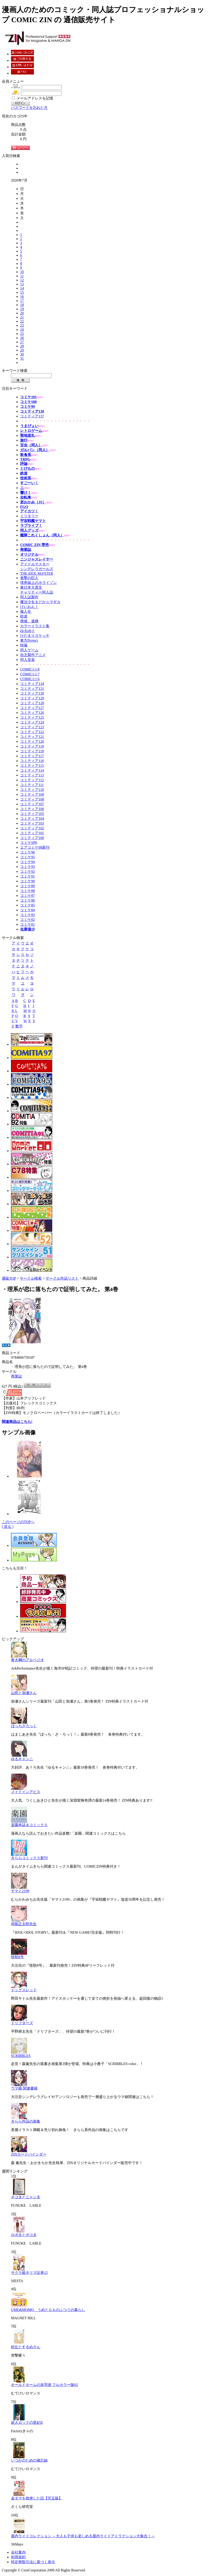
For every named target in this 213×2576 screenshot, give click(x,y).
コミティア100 (32, 838)
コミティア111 (32, 785)
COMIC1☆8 (29, 669)
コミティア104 (32, 818)
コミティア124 (32, 722)
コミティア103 (32, 823)
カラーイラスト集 (34, 626)
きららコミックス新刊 (29, 1858)
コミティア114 (32, 770)
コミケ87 (27, 895)
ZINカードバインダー (28, 2154)
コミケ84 (27, 910)
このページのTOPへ (18, 1522)
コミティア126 (32, 713)
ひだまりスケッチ (34, 636)
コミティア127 (32, 708)
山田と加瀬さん (24, 1693)
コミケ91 (27, 876)
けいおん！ (29, 607)
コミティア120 (32, 741)
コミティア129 (32, 698)
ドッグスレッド (24, 1990)
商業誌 (16, 1376)
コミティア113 (32, 775)
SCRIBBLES (20, 2056)
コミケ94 (27, 862)
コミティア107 (32, 804)
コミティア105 (32, 814)
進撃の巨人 (29, 578)
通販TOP (9, 1278)
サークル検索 (31, 1278)
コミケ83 (27, 915)
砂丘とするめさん (25, 2347)
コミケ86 (27, 900)
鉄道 (23, 616)
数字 (19, 1026)
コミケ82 (27, 920)
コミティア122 (32, 732)
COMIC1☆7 (29, 674)
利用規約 (18, 2557)
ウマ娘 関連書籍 (24, 2088)
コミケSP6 (28, 843)
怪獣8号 (17, 1957)
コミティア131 (32, 688)
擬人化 (25, 611)
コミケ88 (27, 891)
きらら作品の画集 (25, 2121)
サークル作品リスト (62, 1278)
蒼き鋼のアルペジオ (27, 1660)
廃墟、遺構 (29, 621)
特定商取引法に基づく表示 (33, 2562)
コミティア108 (32, 799)
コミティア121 (32, 737)
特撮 (23, 645)
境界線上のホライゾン (38, 583)
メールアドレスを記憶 (34, 98)
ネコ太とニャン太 (25, 2197)
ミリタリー (29, 516)
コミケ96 (27, 852)
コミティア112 (32, 780)
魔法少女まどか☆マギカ (40, 602)
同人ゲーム (29, 650)
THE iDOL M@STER (36, 573)
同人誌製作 (29, 597)
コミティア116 (32, 761)
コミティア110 (32, 790)
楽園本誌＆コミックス (29, 1825)
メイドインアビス (25, 1792)
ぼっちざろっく (24, 1726)
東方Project (29, 640)
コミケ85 (27, 905)
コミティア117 (32, 756)
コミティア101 (32, 833)
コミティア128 (32, 703)
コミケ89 (27, 886)
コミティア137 (32, 416)
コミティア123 (32, 727)
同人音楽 (27, 660)
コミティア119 (32, 746)
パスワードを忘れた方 (29, 108)
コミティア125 (32, 717)
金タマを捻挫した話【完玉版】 (36, 2498)
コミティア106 (32, 809)
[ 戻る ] (8, 1527)
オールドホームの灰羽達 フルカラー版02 (44, 2385)
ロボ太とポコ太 (24, 2235)
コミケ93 (27, 867)
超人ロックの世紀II (27, 2422)
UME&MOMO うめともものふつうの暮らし (48, 2310)
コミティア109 (32, 794)
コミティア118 (32, 751)
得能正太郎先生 (24, 1924)
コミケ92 (27, 871)
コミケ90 (27, 881)
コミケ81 (27, 924)
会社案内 (18, 2552)
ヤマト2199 (20, 1891)
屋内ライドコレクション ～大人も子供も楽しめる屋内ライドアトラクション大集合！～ (83, 2536)
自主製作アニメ (33, 655)
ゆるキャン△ (22, 1759)
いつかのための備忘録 (29, 2460)
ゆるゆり (27, 631)
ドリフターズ (22, 2023)
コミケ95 (27, 857)
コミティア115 (32, 766)
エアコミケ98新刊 (34, 847)
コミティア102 (32, 828)
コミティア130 (32, 693)
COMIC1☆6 (29, 679)
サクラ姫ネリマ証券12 (29, 2273)
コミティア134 (32, 684)
